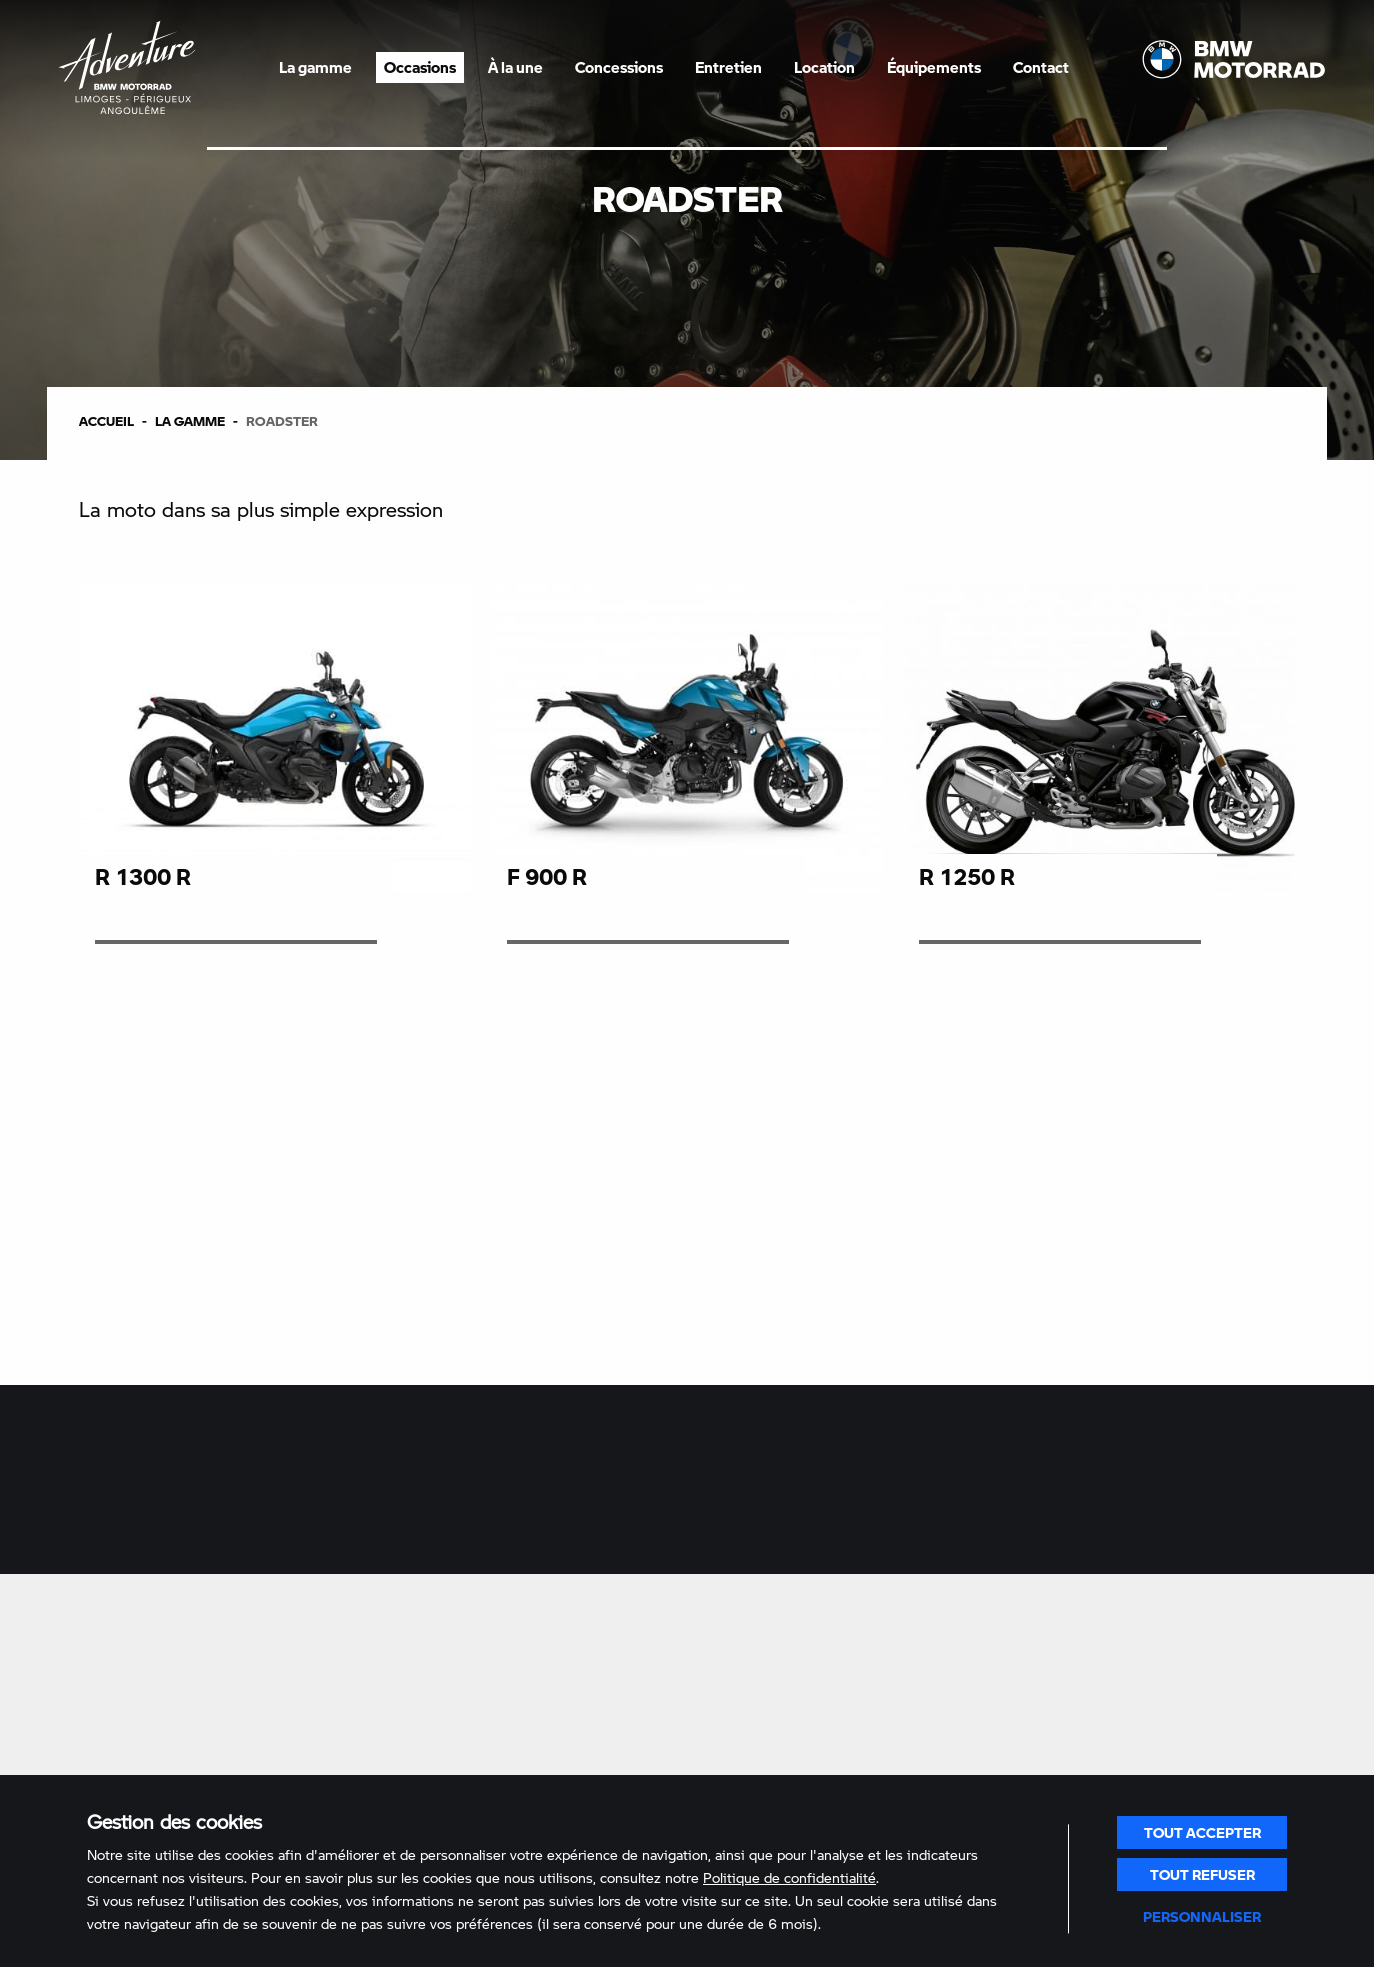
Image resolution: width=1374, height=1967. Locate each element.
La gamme (315, 67)
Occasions (420, 67)
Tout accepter (1202, 1832)
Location (824, 67)
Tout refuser (1202, 1874)
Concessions (619, 67)
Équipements (934, 67)
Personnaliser (1202, 1916)
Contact (1041, 67)
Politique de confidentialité (789, 1877)
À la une (515, 67)
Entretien (728, 67)
